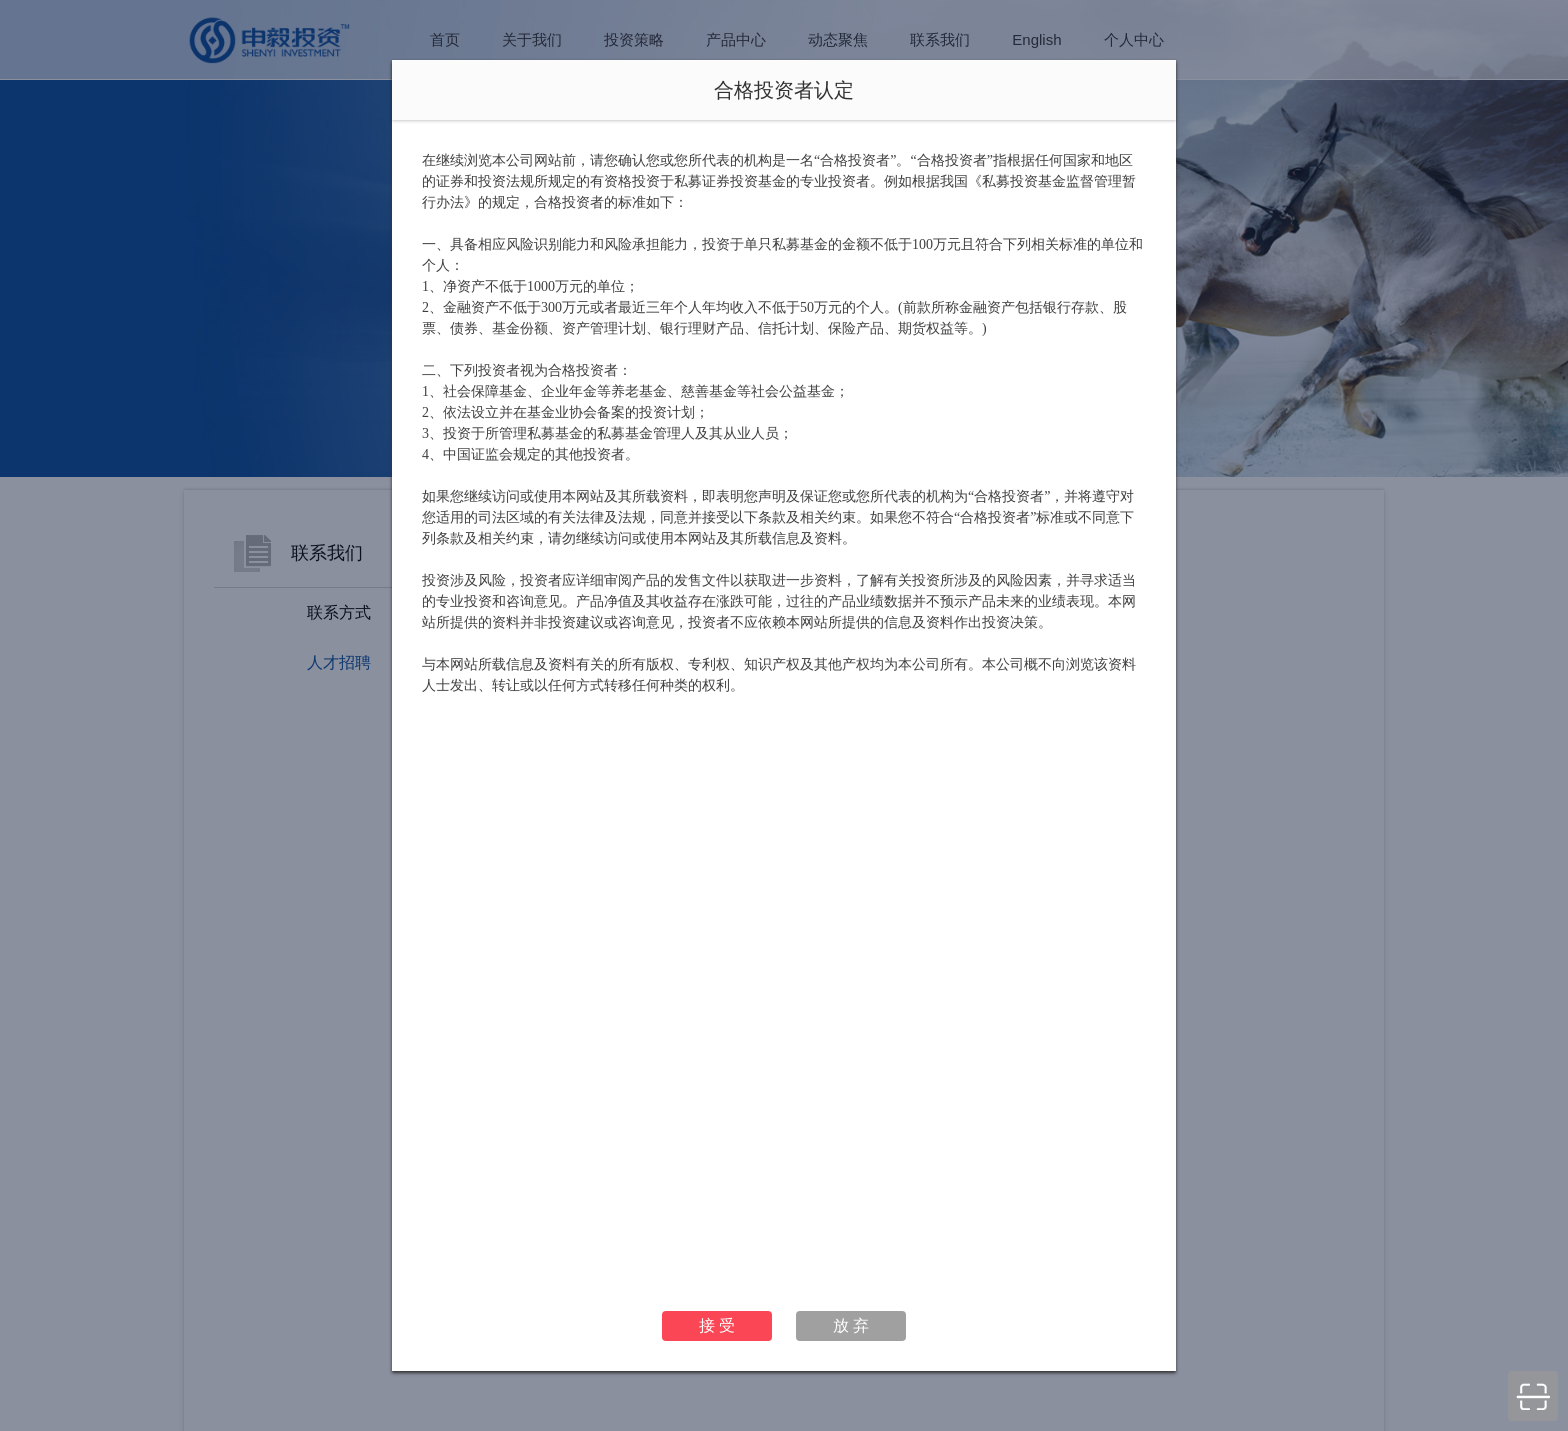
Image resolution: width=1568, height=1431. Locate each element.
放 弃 (851, 1325)
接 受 (717, 1325)
